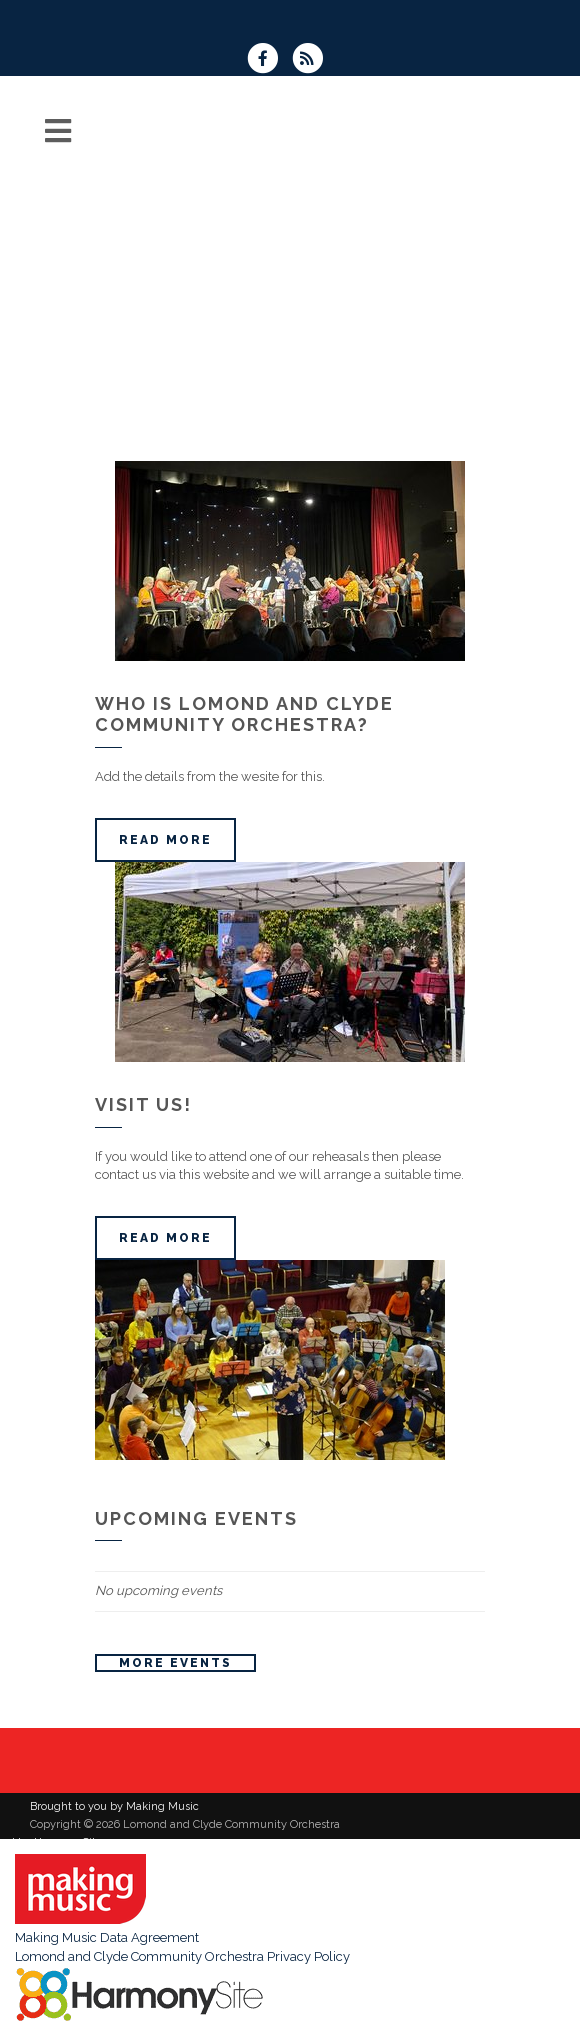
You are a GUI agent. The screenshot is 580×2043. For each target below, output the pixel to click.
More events (175, 1663)
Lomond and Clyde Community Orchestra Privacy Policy (182, 1956)
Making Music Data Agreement (107, 1937)
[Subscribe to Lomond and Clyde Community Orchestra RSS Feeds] (312, 60)
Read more (165, 840)
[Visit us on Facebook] (269, 60)
